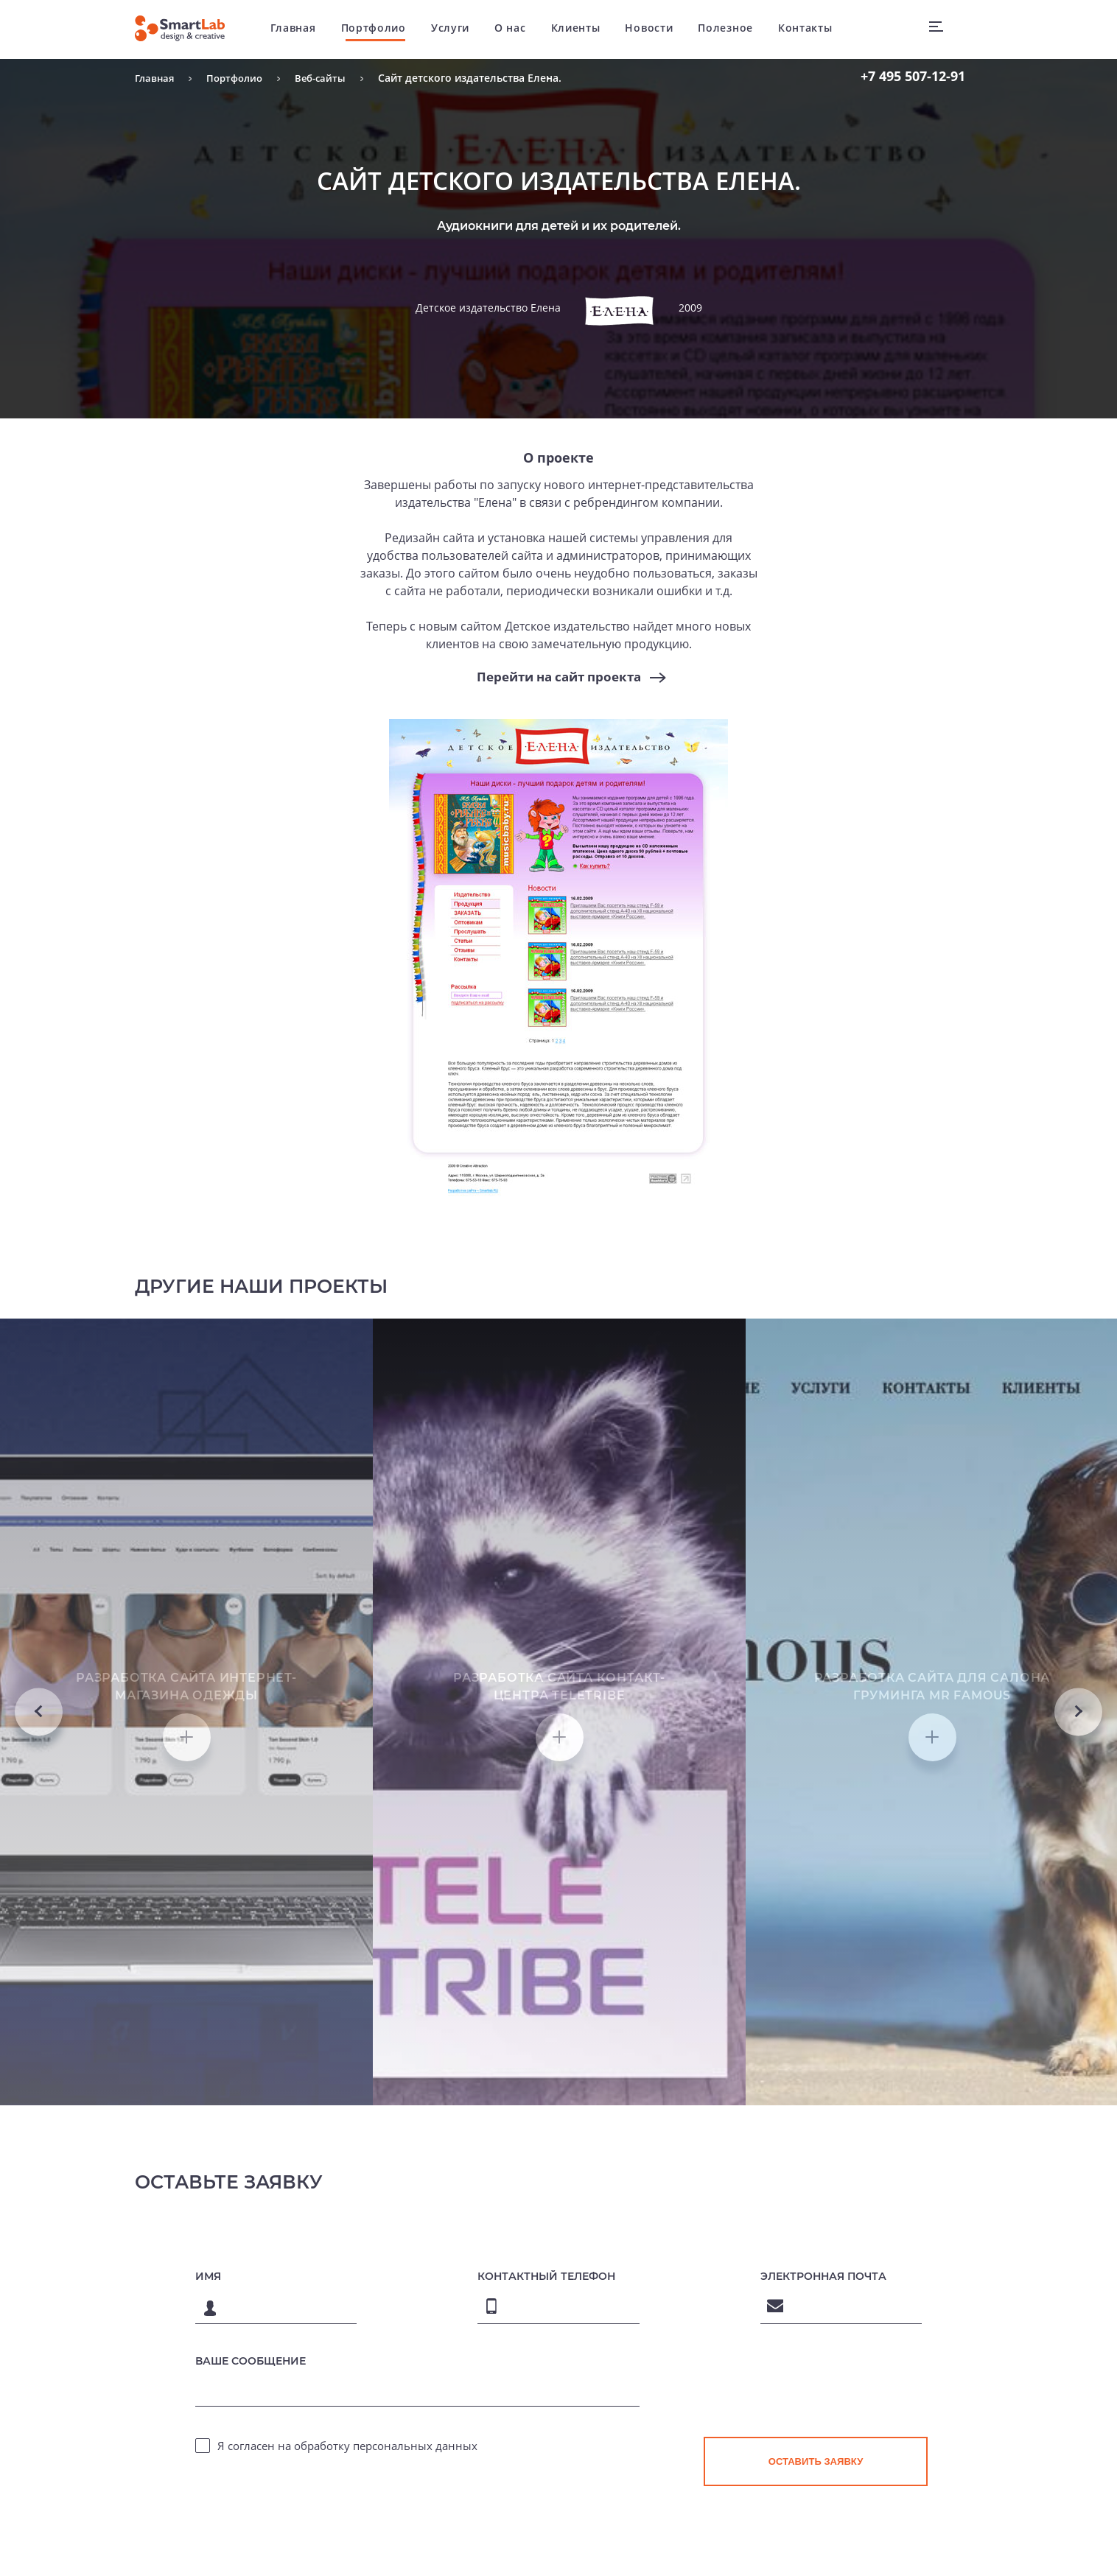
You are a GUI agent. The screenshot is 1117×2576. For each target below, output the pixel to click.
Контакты (813, 29)
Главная (301, 29)
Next (1078, 1815)
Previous (39, 1815)
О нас (518, 29)
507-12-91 (913, 76)
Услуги (458, 29)
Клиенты (583, 29)
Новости (657, 29)
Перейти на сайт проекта (558, 677)
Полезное (733, 29)
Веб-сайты (329, 78)
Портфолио (381, 29)
